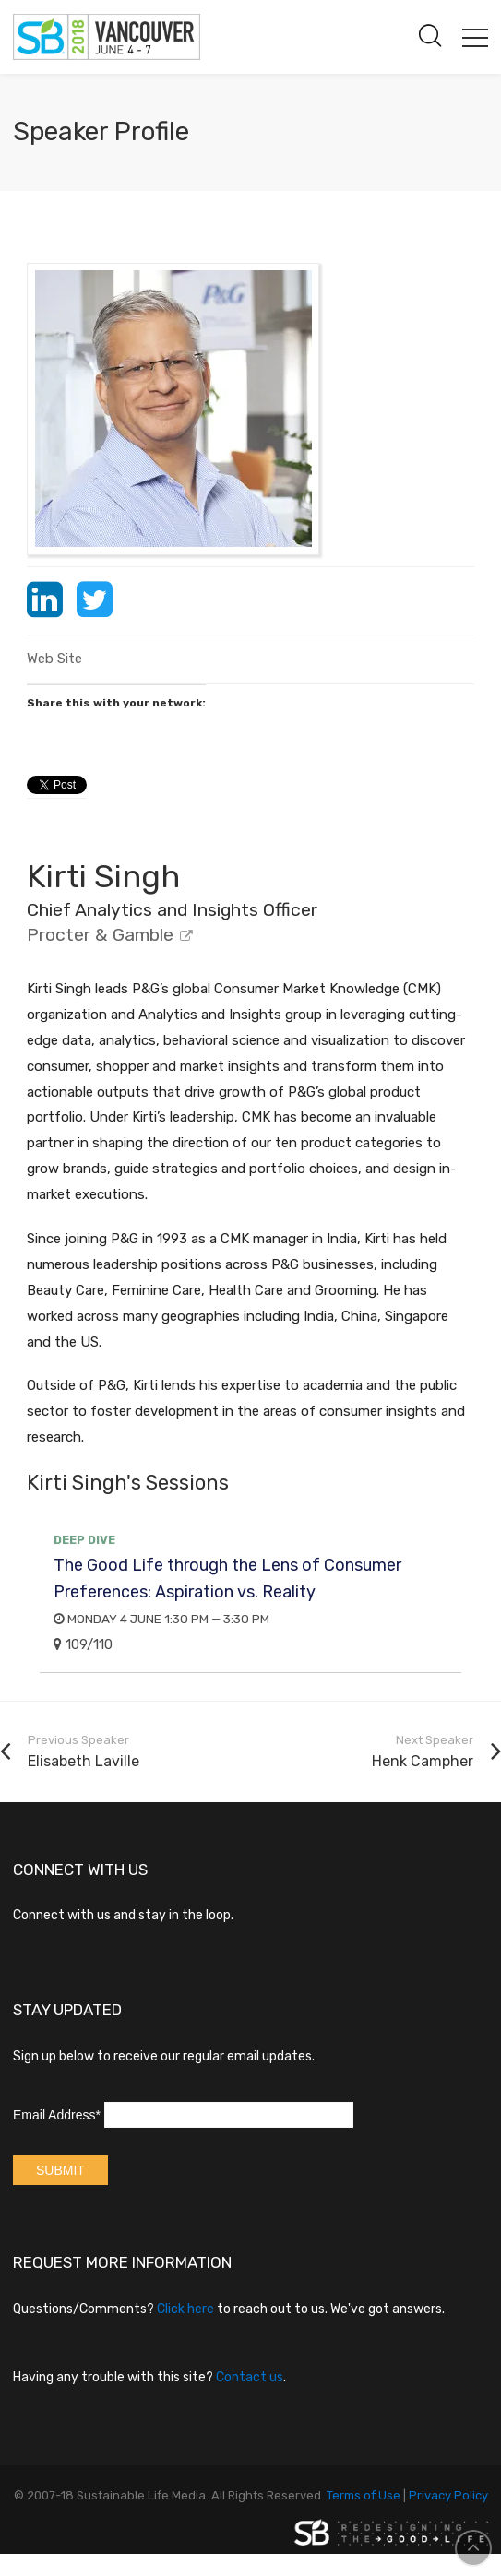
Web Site (54, 658)
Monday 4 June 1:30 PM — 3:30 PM (161, 1618)
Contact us (249, 2377)
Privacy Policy (448, 2495)
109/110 (83, 1644)
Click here (185, 2309)
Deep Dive (84, 1540)
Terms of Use (363, 2495)
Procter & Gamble (100, 934)
